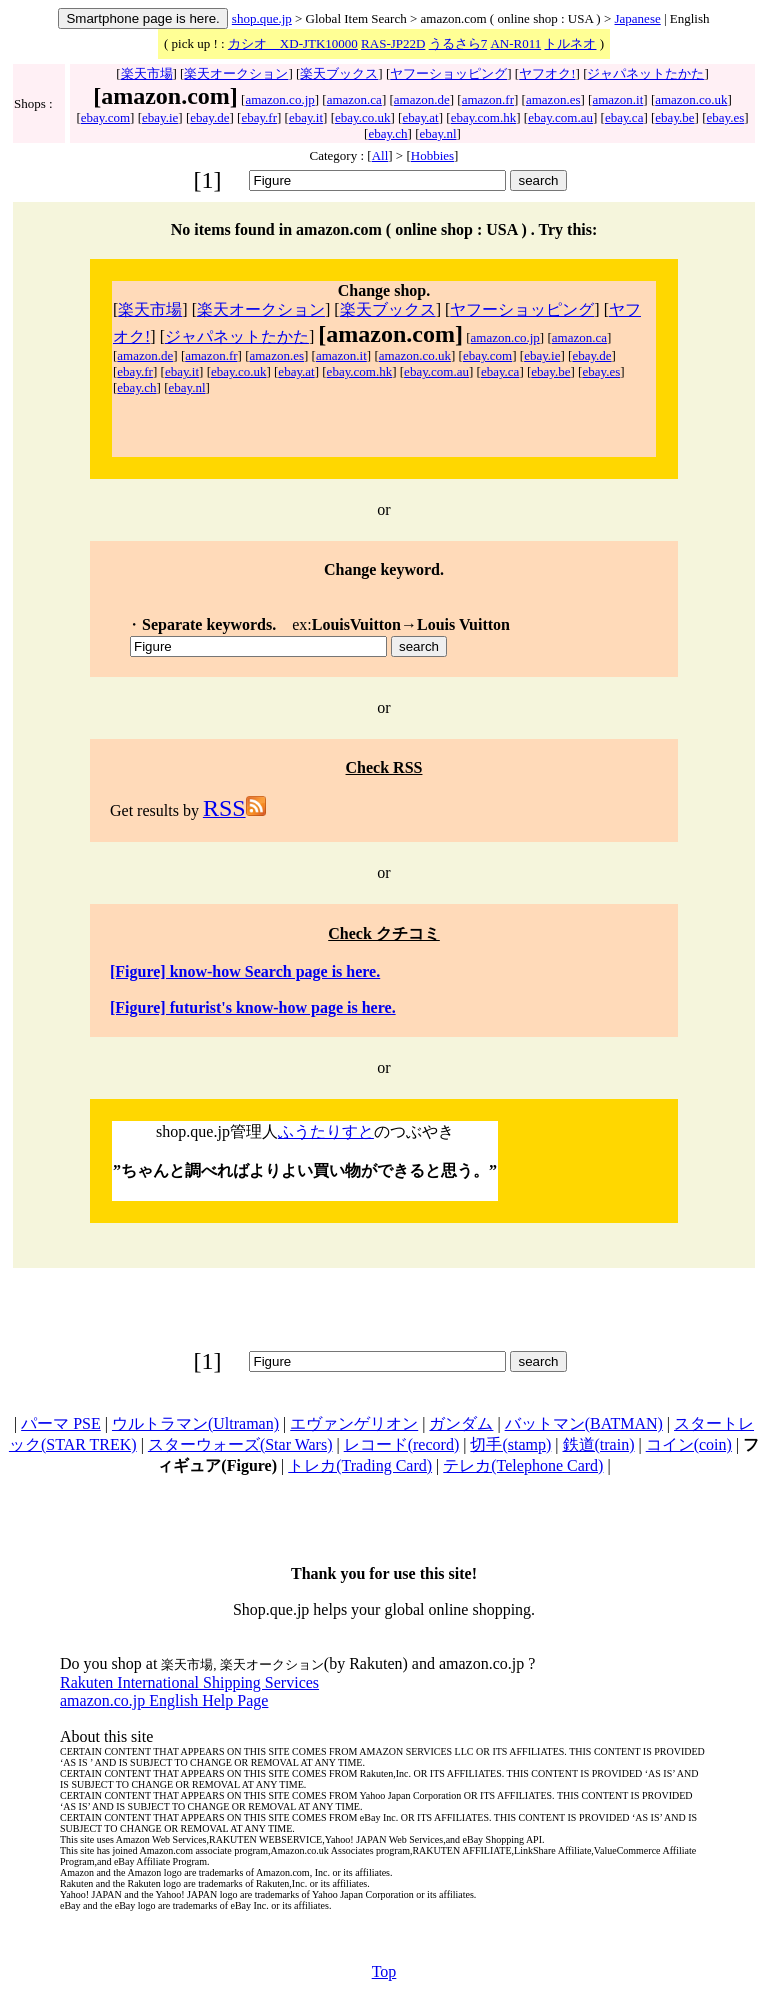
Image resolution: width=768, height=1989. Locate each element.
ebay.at (420, 117)
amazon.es (553, 99)
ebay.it (306, 117)
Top (384, 1971)
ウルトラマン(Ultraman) (195, 1423)
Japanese (638, 18)
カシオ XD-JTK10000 (293, 43)
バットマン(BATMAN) (584, 1423)
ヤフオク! (547, 73)
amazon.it (617, 99)
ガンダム (461, 1423)
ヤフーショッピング (448, 73)
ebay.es (725, 117)
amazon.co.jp (279, 99)
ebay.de (209, 117)
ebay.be (674, 117)
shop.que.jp (262, 18)
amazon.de (422, 99)
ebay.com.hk (484, 117)
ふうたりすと (326, 1131)
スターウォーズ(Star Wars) (240, 1444)
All (380, 155)
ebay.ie (160, 117)
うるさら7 (458, 43)
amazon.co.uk (691, 99)
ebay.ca (624, 117)
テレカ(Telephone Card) (523, 1465)
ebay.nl (438, 133)
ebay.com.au (560, 117)
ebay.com (105, 117)
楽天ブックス (339, 73)
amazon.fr (488, 99)
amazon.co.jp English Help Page (164, 1700)
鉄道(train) (599, 1444)
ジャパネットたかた (645, 73)
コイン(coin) (689, 1444)
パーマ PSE (61, 1423)
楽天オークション (236, 73)
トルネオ (570, 43)
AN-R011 (515, 43)
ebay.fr (259, 117)
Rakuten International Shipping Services (189, 1682)
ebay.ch (387, 133)
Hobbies (432, 155)
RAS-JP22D (393, 43)
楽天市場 (147, 73)
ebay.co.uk (362, 117)
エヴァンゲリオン (354, 1423)
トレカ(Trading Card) (360, 1465)
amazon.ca (354, 99)
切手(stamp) (510, 1444)
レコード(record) (402, 1444)
